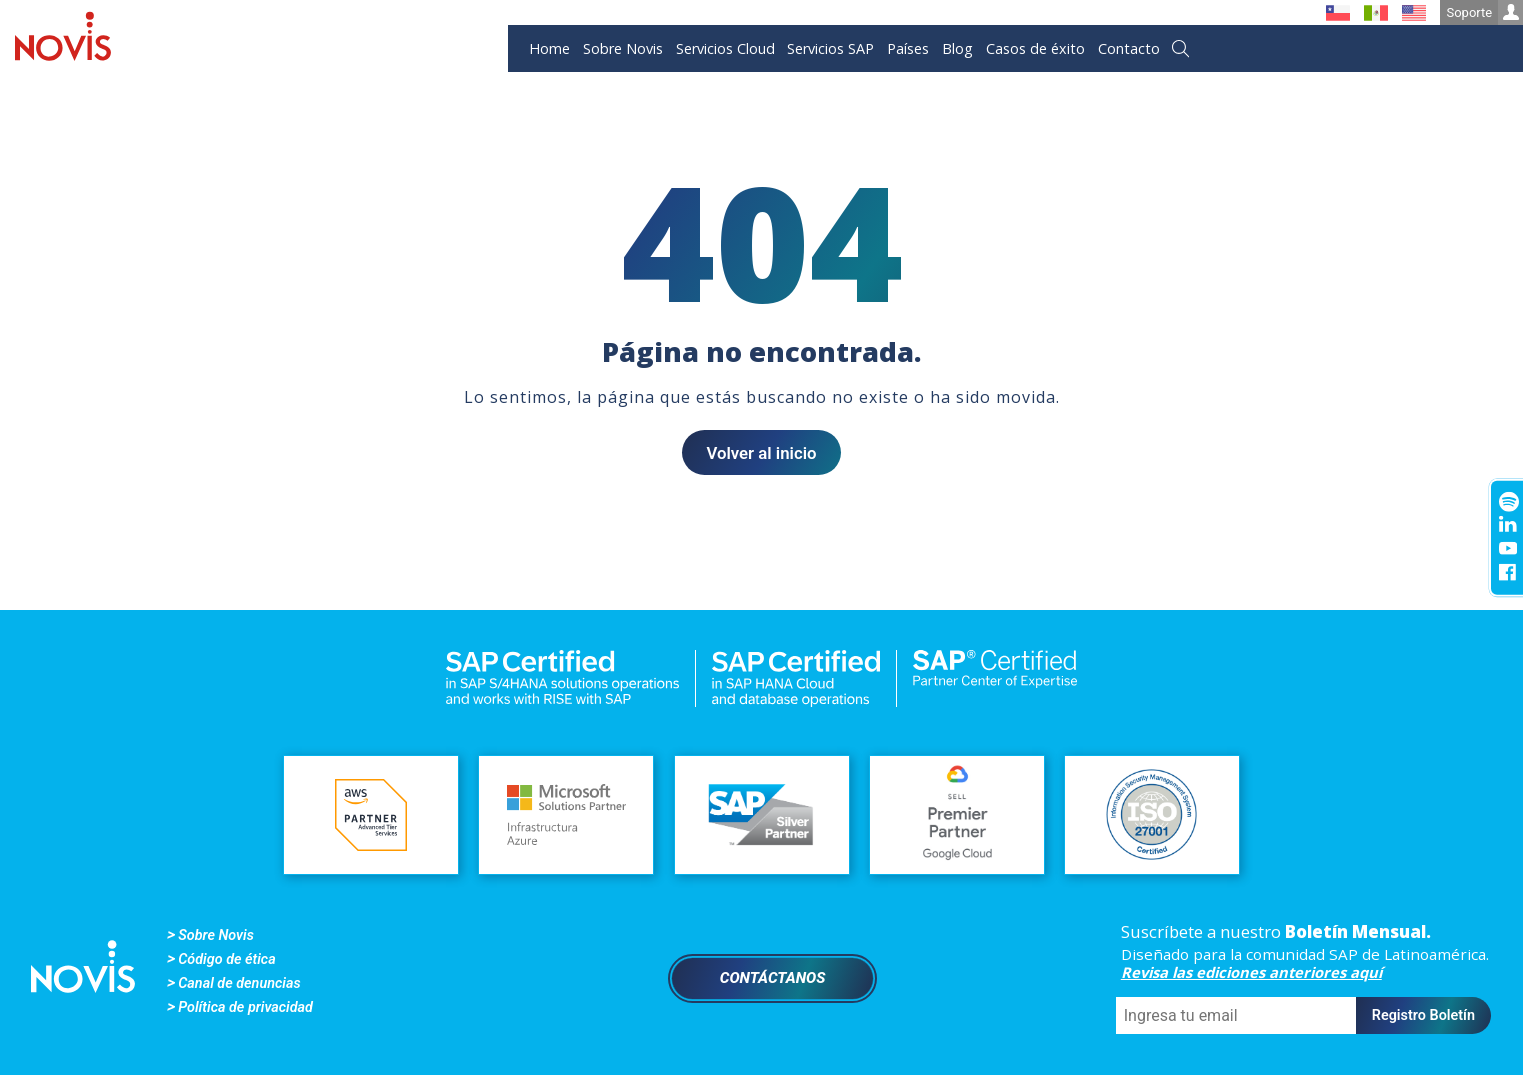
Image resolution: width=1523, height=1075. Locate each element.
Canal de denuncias (239, 983)
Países (908, 48)
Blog (957, 48)
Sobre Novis (623, 48)
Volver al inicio (761, 453)
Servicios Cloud (725, 48)
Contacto (1129, 48)
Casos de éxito (1035, 48)
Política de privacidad (245, 1007)
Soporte (1484, 12)
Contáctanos (773, 978)
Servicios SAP (830, 48)
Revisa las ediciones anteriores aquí (1251, 972)
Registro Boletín (1423, 1015)
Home (549, 48)
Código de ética (226, 959)
